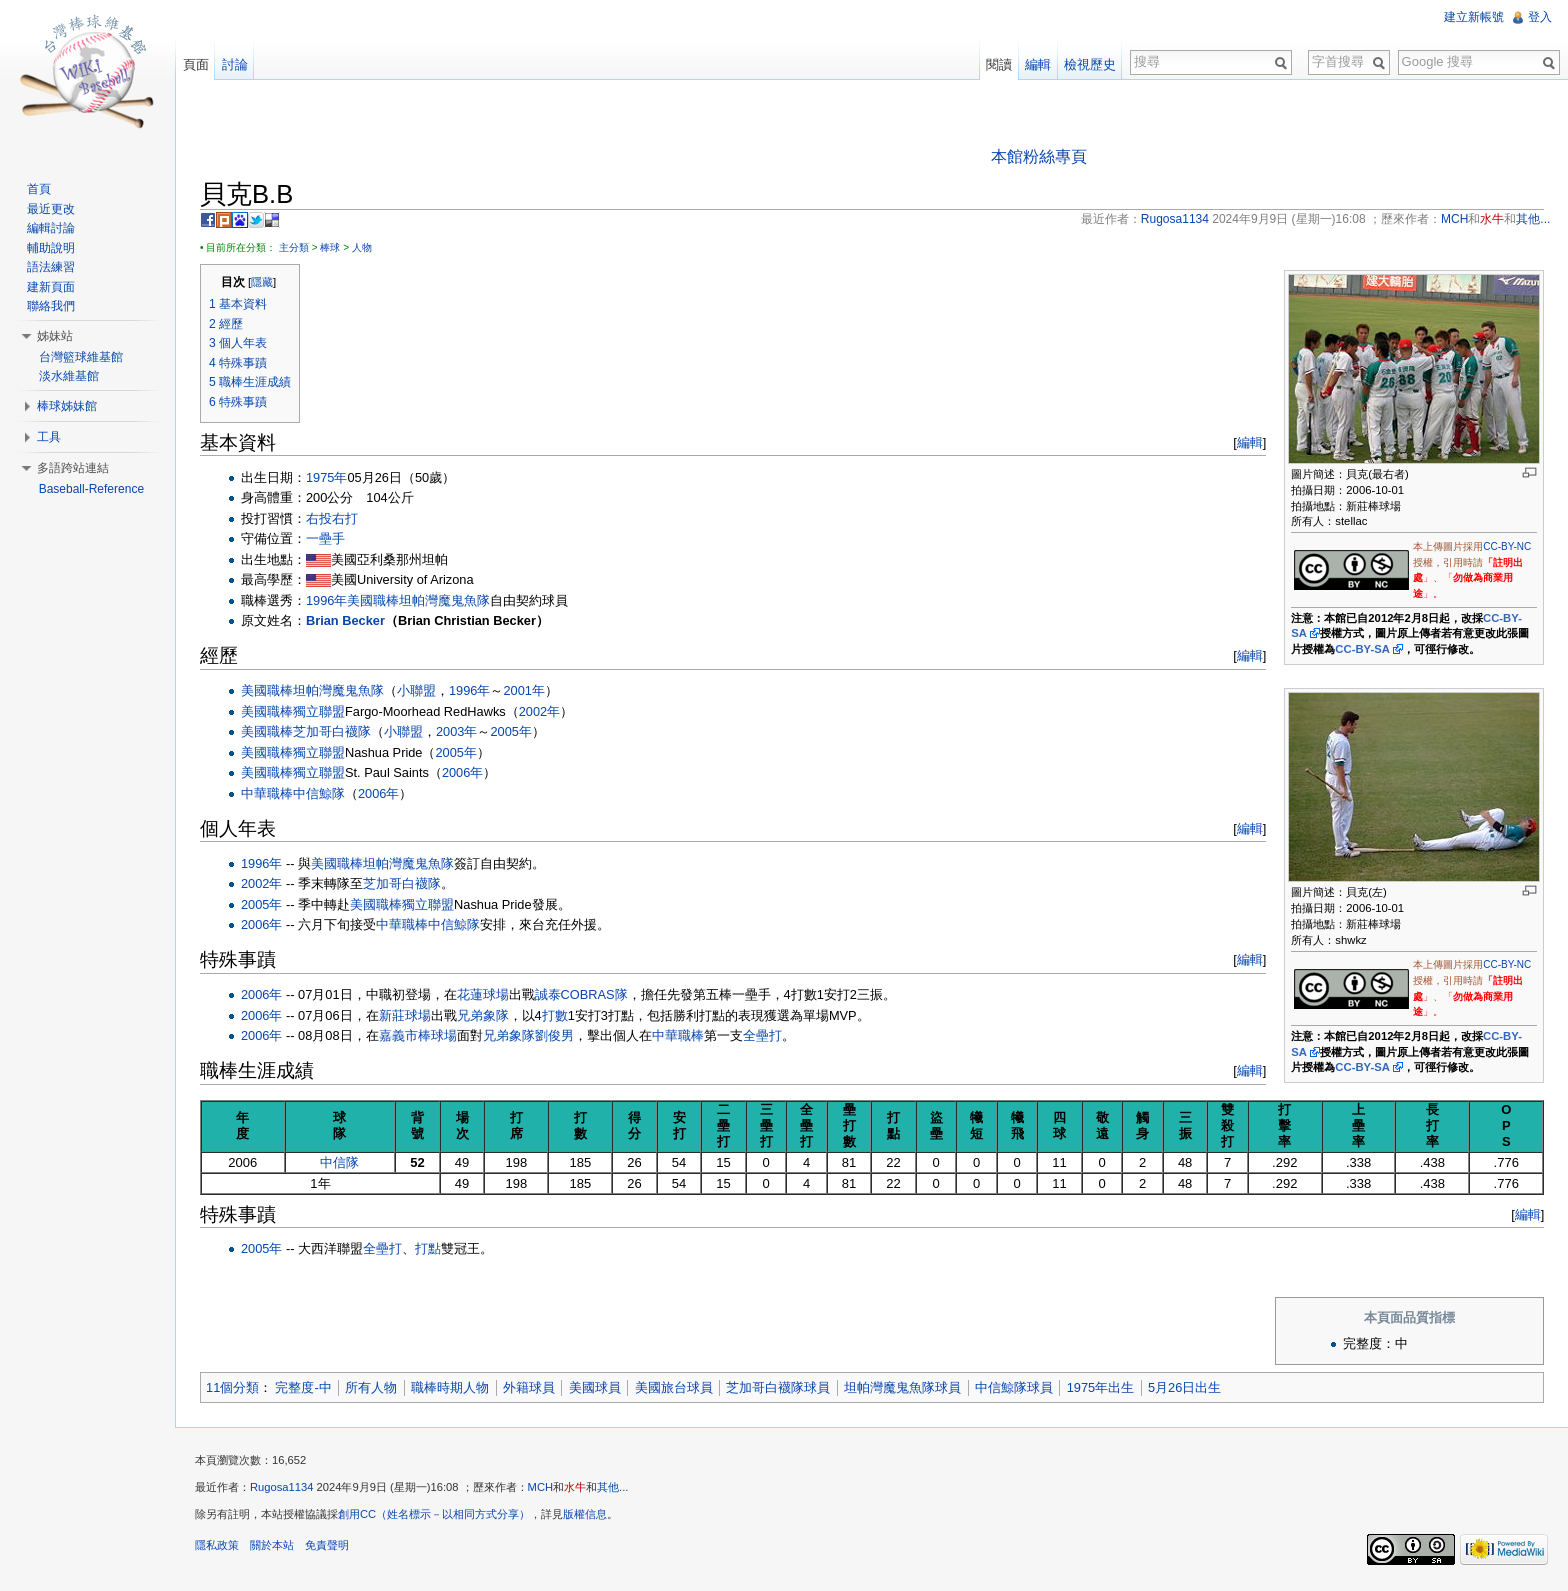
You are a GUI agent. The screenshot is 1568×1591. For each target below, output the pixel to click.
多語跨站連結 (73, 468)
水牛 (576, 1488)
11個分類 (233, 1387)
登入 (1540, 17)
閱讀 (999, 64)
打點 (429, 1249)
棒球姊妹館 (67, 406)
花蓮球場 (484, 994)
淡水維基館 (69, 376)
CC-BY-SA (1362, 649)
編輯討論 (51, 228)
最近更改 (51, 209)
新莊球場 (406, 1015)
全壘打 (763, 1035)
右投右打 (333, 518)
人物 (363, 247)
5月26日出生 (1185, 1387)
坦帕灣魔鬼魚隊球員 (903, 1387)
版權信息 (586, 1515)
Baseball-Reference (91, 489)
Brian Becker (346, 620)
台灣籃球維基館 (81, 357)
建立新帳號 (1474, 17)
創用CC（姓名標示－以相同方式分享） (435, 1515)
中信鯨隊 (320, 793)
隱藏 (263, 282)
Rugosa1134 (282, 1488)
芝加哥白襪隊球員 (779, 1387)
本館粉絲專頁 (1039, 156)
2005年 (511, 731)
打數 (556, 1015)
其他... (613, 1488)
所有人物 (372, 1387)
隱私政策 (218, 1546)
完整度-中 (304, 1387)
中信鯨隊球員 (1015, 1387)
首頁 (39, 189)
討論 (235, 64)
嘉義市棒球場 (419, 1035)
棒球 (331, 247)
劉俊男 (555, 1035)
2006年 (463, 772)
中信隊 (340, 1162)
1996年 (327, 600)
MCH (541, 1488)
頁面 (196, 64)
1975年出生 (1101, 1387)
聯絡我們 (51, 306)
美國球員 (596, 1387)
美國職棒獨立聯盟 (294, 711)
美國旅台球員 (675, 1387)
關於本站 (273, 1546)
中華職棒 (268, 793)
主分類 (295, 247)
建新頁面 (51, 287)
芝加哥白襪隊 (333, 731)
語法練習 (51, 267)
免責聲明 (328, 1546)
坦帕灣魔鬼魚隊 (445, 600)
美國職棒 (374, 600)
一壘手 (326, 539)
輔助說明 (51, 248)
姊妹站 (55, 336)
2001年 (524, 690)
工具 (49, 437)
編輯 (1250, 442)
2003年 (457, 731)
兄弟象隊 (484, 1015)
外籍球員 (530, 1387)
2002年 (540, 711)
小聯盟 (417, 690)
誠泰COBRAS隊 (582, 994)
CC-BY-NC (1507, 546)
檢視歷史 (1090, 64)
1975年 (327, 477)
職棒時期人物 (451, 1387)
